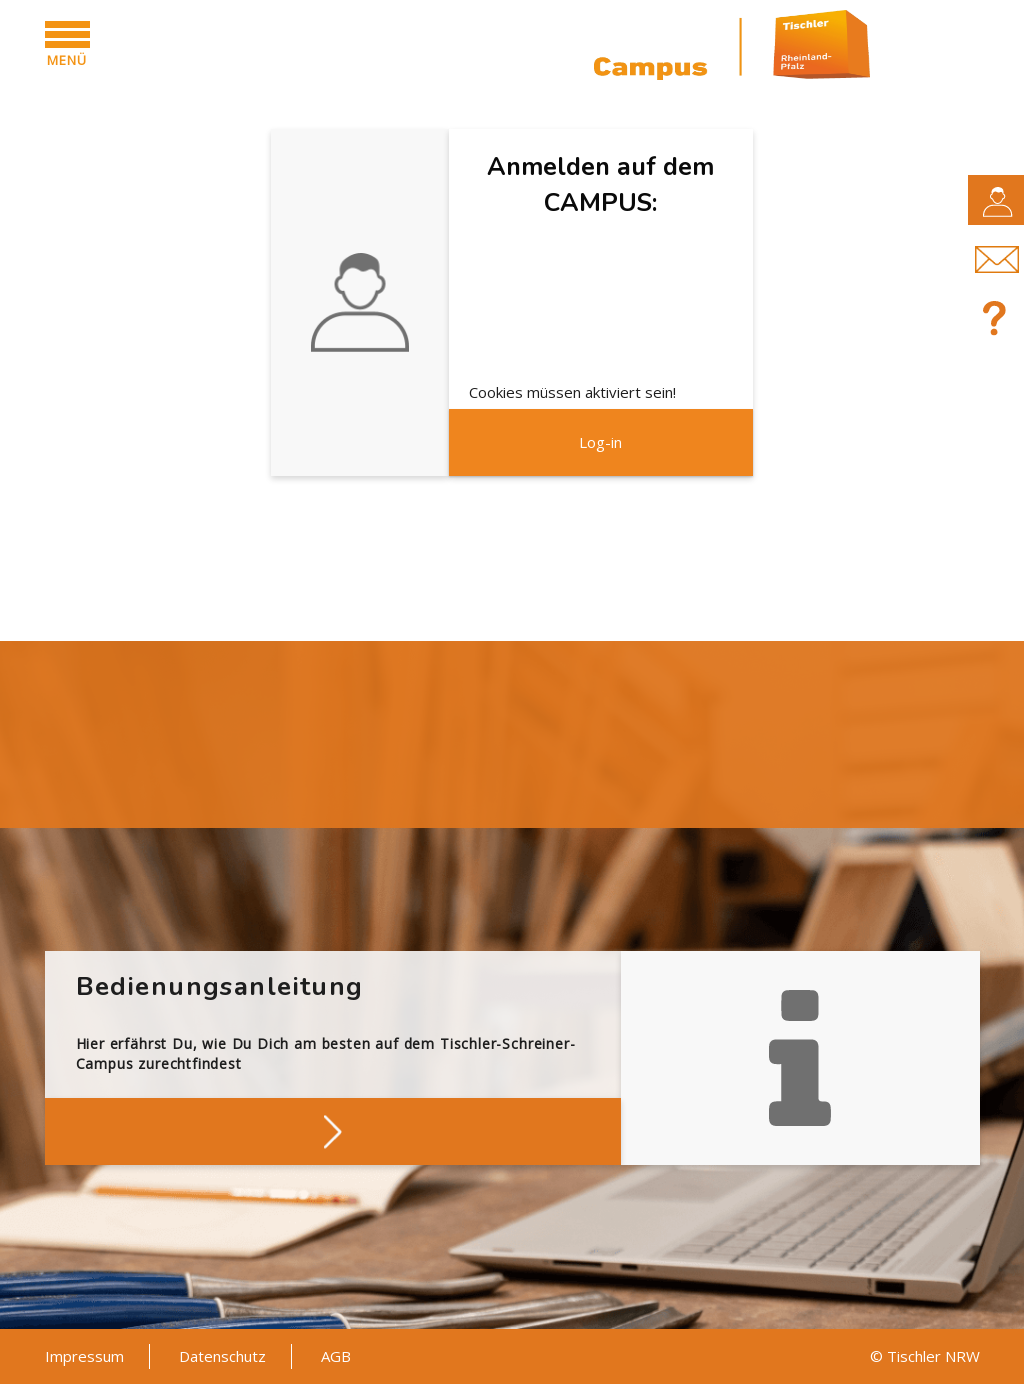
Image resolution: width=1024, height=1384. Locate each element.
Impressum (84, 1356)
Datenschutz (222, 1356)
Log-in (600, 442)
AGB (336, 1356)
